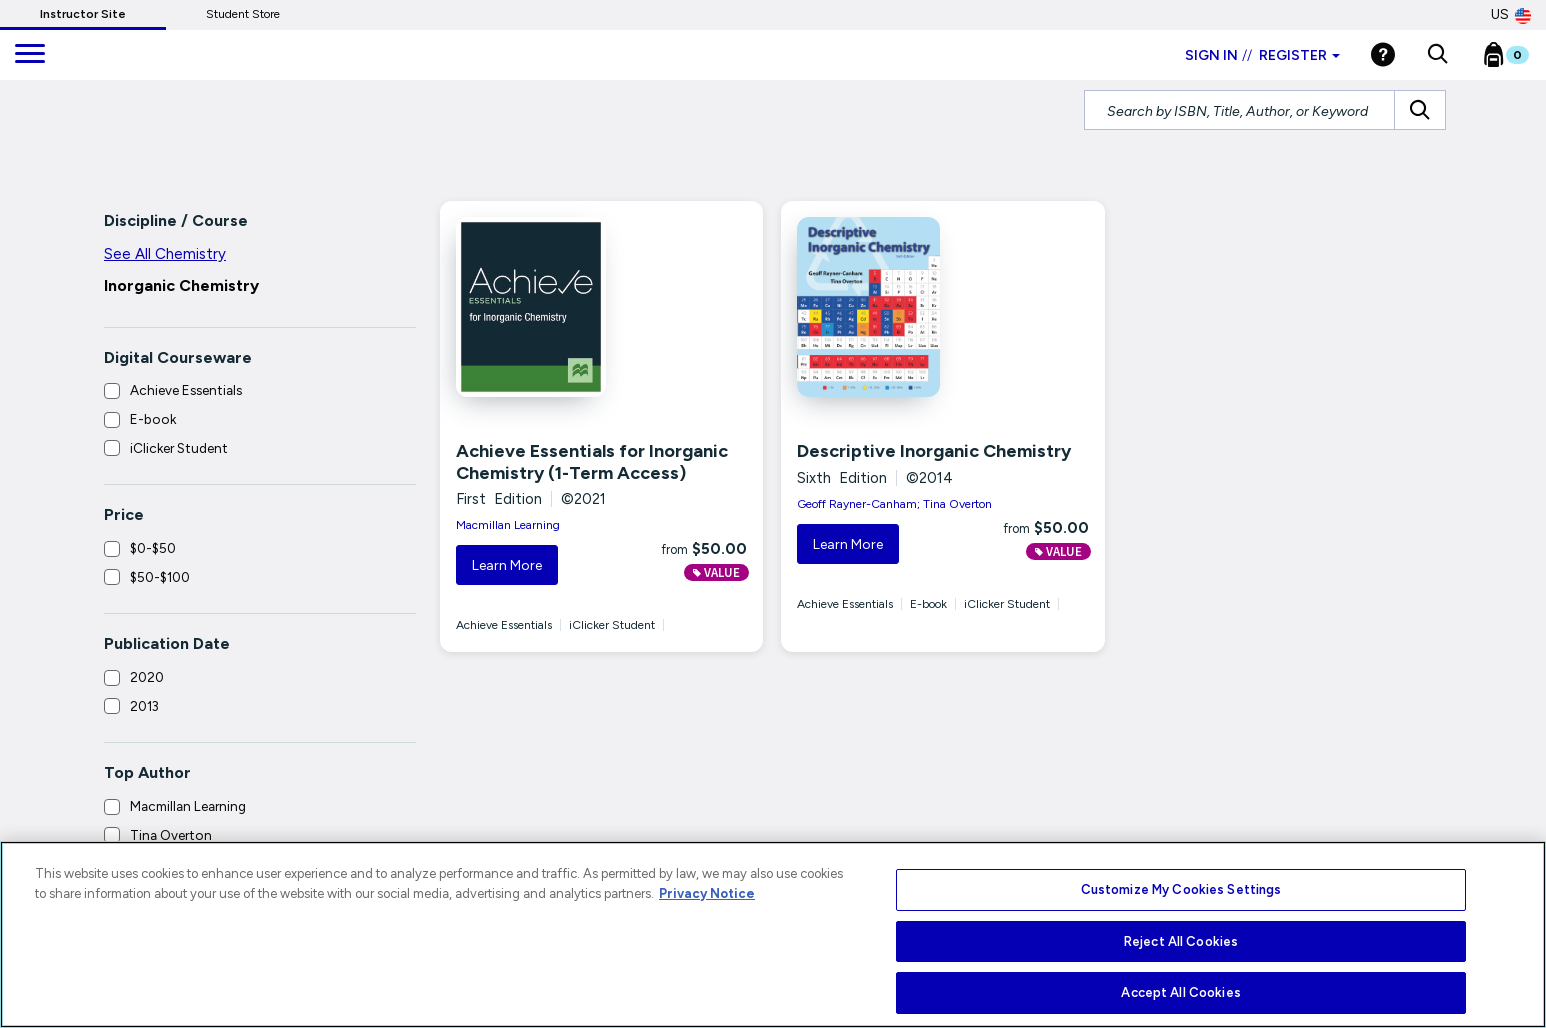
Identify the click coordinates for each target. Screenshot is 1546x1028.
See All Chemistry (165, 254)
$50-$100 (160, 577)
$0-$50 (153, 548)
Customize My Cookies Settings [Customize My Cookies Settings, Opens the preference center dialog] (1181, 889)
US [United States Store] (1511, 15)
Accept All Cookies (1180, 992)
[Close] (1511, 938)
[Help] (1383, 54)
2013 (144, 706)
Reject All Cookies (1181, 941)
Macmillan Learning (188, 806)
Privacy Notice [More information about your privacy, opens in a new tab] (707, 893)
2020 (147, 677)
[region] (773, 934)
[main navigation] (30, 55)
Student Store (243, 14)
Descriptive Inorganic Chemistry (934, 451)
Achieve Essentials (186, 390)
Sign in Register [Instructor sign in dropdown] (1262, 55)
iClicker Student (179, 448)
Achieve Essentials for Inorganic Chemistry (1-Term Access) (592, 462)
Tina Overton (171, 835)
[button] (1437, 55)
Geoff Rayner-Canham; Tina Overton (894, 504)
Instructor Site (83, 14)
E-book (153, 419)
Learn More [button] (507, 565)
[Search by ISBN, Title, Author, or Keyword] (1239, 110)
